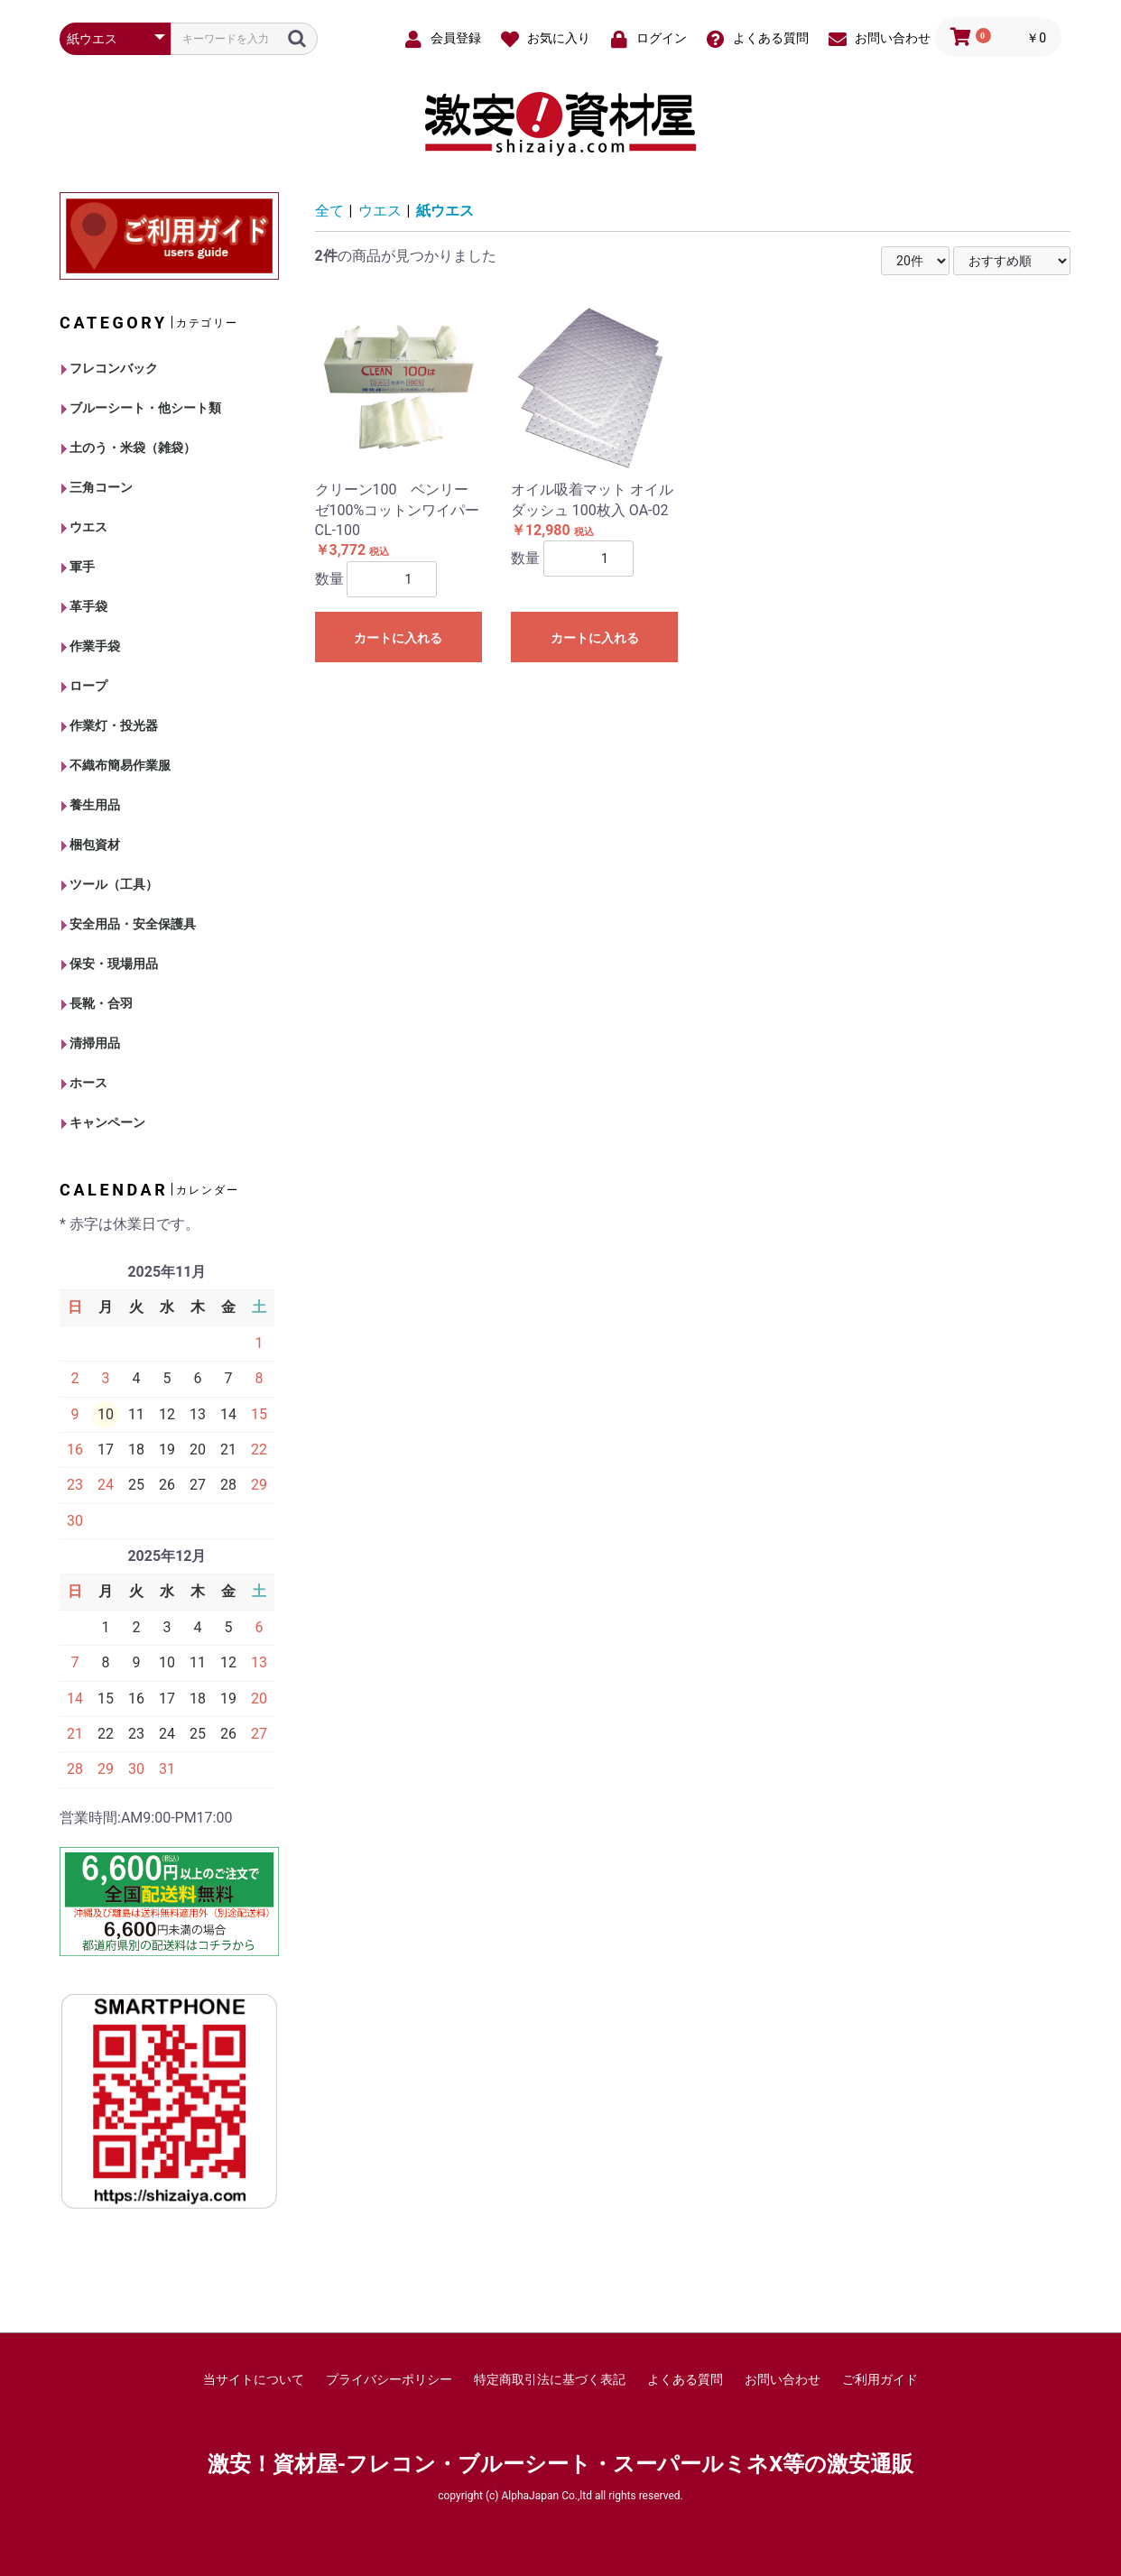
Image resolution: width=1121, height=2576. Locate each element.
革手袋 (84, 606)
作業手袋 (90, 646)
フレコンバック (109, 368)
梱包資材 (90, 844)
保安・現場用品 (109, 963)
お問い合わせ (782, 2379)
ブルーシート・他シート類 (141, 408)
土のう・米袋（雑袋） (128, 447)
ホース (84, 1083)
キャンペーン (103, 1122)
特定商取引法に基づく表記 (549, 2379)
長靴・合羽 (97, 1003)
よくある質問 (685, 2379)
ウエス (84, 527)
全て (329, 210)
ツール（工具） (109, 884)
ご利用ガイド (880, 2379)
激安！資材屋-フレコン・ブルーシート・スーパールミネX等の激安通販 (561, 2464)
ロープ (84, 686)
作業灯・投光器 (109, 725)
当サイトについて (253, 2379)
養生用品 (90, 805)
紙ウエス (445, 210)
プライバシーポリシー (389, 2379)
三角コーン (97, 487)
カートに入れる (398, 638)
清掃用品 (90, 1043)
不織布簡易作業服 (116, 765)
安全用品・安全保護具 (128, 924)
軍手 (78, 566)
